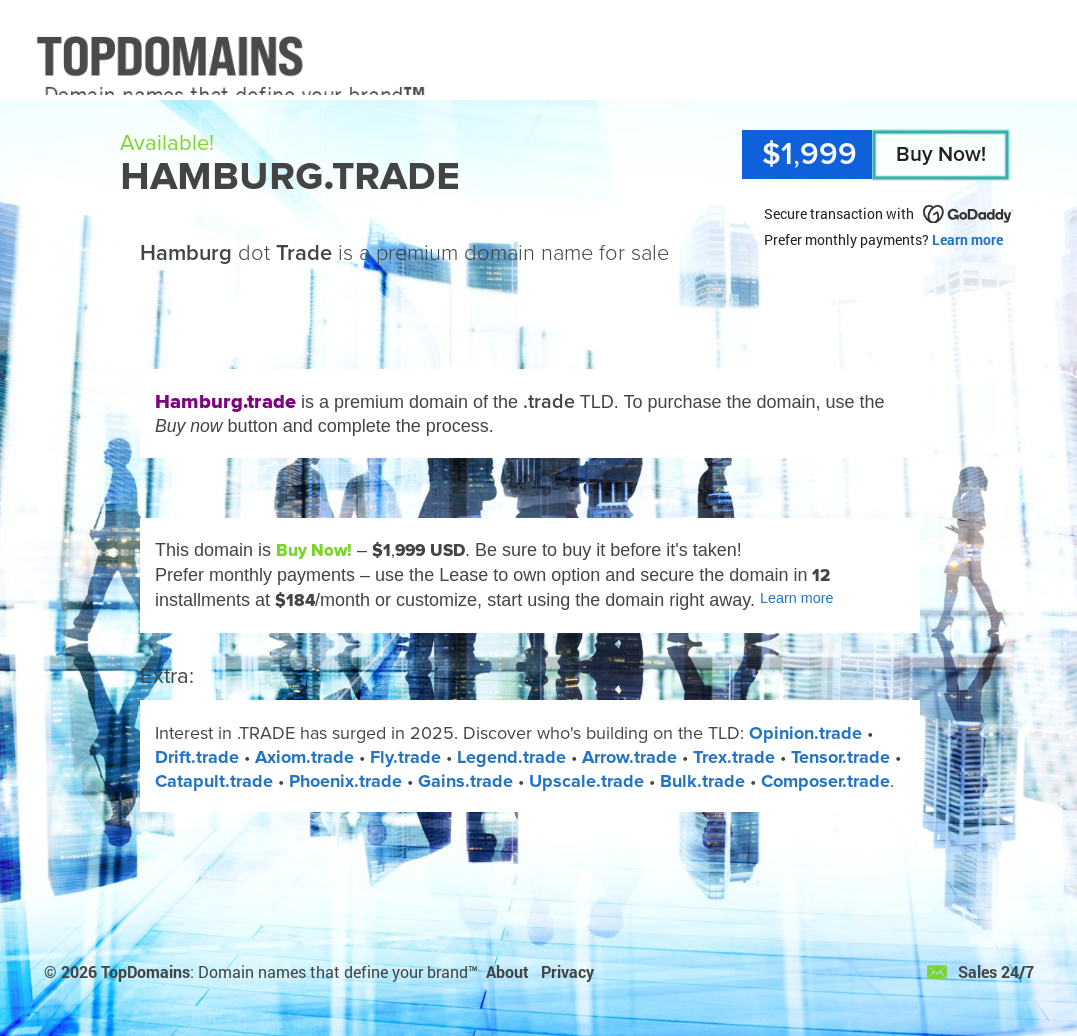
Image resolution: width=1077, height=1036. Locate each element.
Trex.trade (734, 757)
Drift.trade (197, 757)
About (507, 971)
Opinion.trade (805, 733)
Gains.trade (465, 781)
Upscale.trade (586, 781)
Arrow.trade (629, 757)
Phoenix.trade (345, 781)
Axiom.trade (304, 757)
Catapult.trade (214, 781)
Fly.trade (405, 757)
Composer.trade (825, 781)
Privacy (567, 971)
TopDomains (145, 971)
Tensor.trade (840, 757)
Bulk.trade (702, 781)
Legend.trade (511, 757)
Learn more (967, 239)
